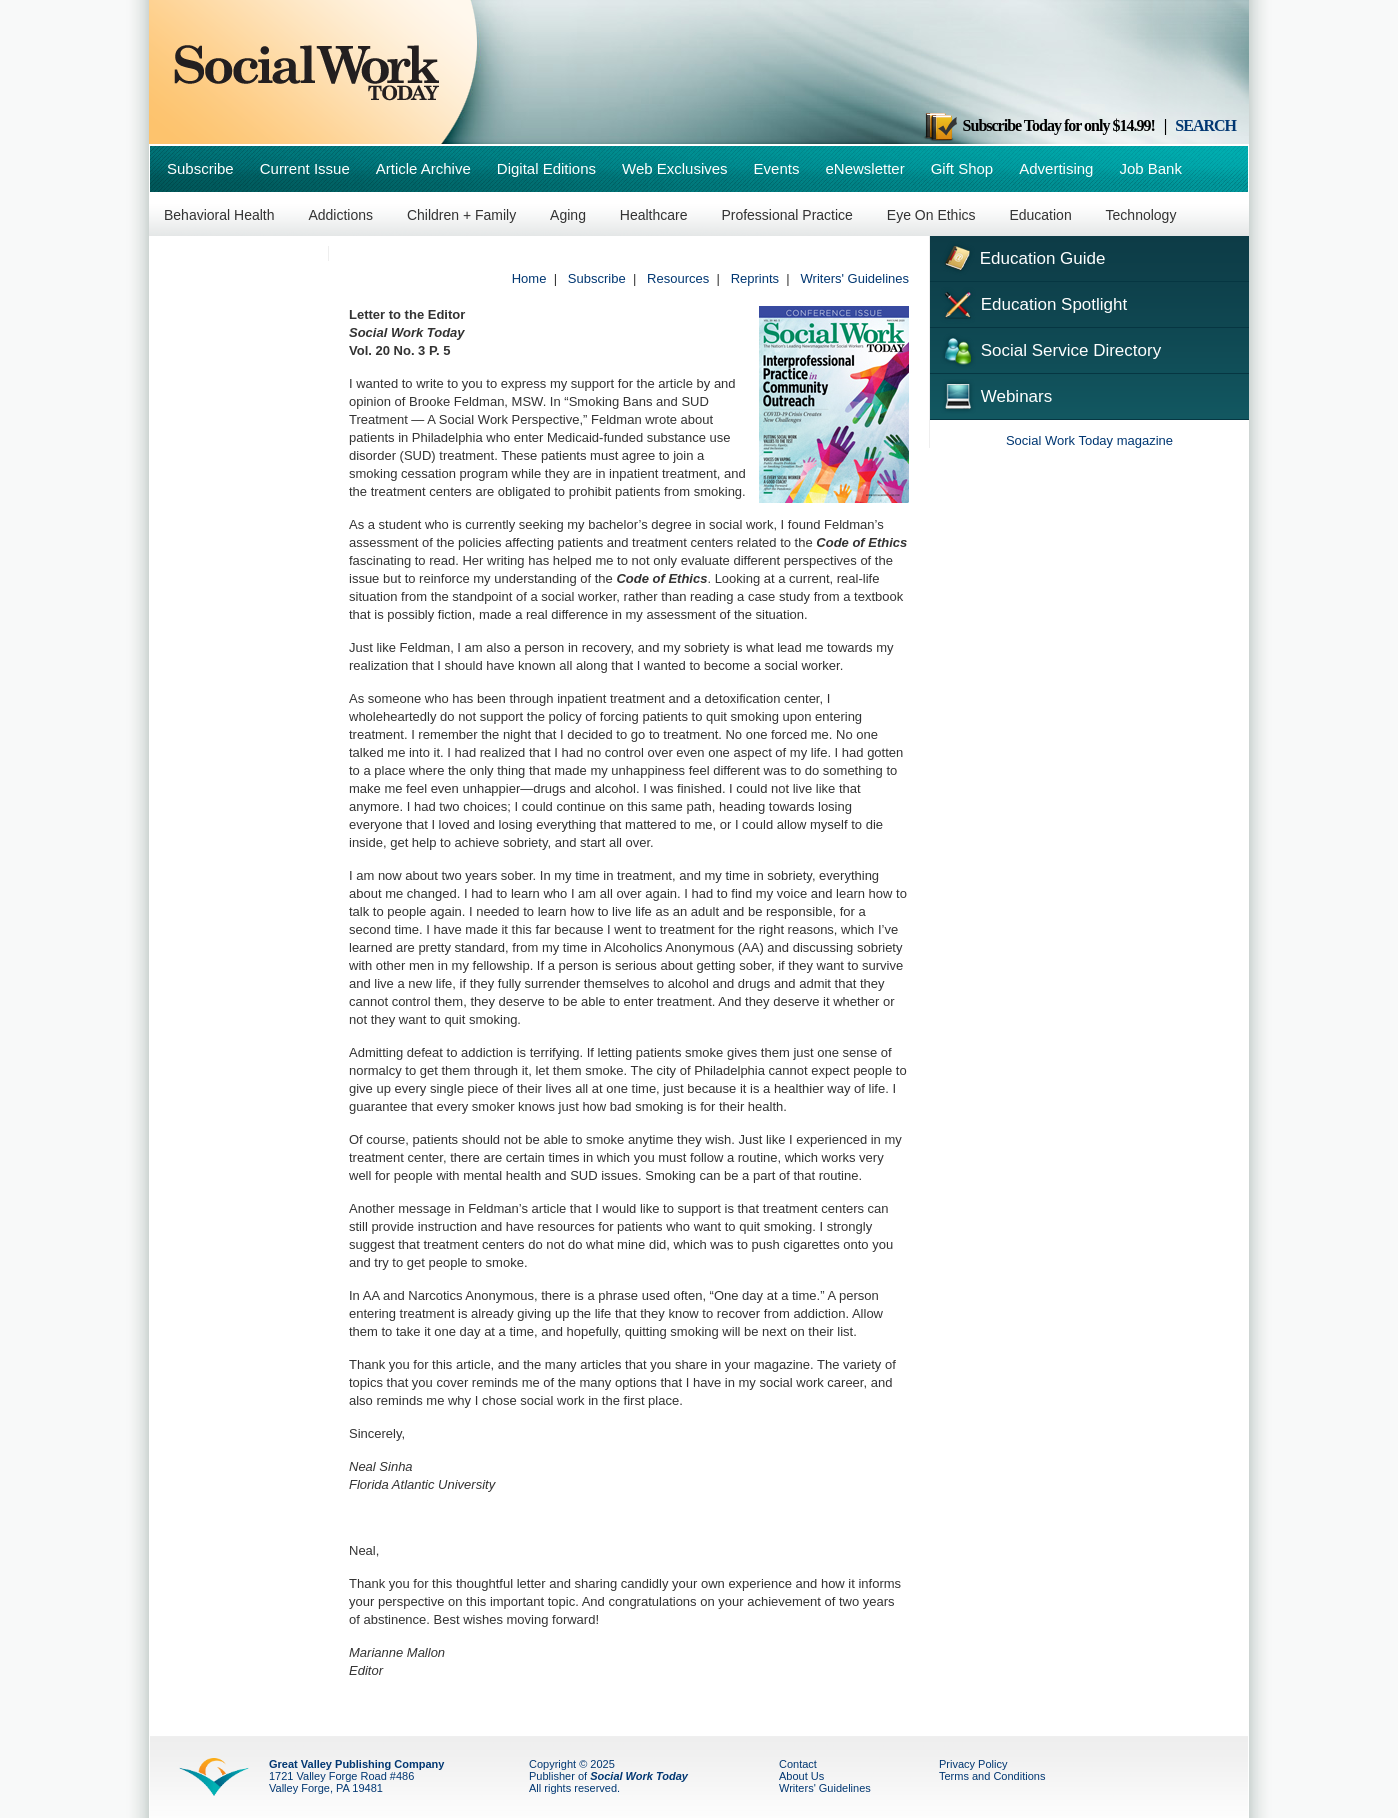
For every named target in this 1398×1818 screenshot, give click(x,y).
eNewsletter (864, 168)
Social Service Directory (1050, 349)
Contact (798, 1764)
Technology (1141, 215)
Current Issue (305, 168)
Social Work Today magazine (1089, 440)
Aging (568, 215)
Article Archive (423, 168)
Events (777, 168)
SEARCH (1205, 125)
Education (1040, 215)
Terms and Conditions (992, 1776)
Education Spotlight (1033, 303)
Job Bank (1150, 168)
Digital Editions (546, 168)
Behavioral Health (219, 215)
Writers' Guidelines (855, 278)
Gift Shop (962, 168)
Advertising (1056, 168)
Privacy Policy (973, 1764)
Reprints (755, 278)
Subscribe (200, 168)
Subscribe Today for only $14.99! (1039, 125)
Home (529, 278)
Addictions (340, 215)
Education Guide (1022, 256)
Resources (678, 278)
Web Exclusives (675, 168)
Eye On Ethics (931, 215)
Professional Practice (787, 215)
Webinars (996, 394)
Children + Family (461, 215)
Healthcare (654, 215)
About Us (801, 1776)
